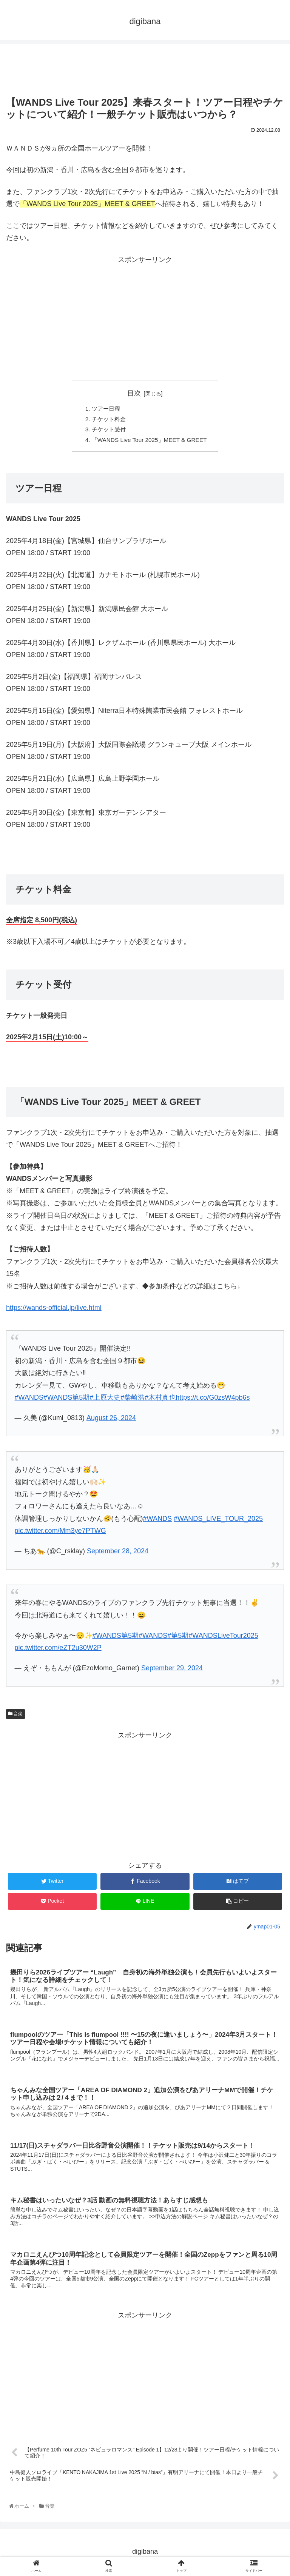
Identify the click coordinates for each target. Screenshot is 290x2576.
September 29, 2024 (172, 1670)
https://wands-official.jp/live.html (54, 1310)
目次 (134, 393)
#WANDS (157, 1521)
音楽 (15, 1716)
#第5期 (177, 1638)
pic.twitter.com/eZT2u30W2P (58, 1650)
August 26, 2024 (111, 1420)
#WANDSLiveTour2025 (223, 1638)
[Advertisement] (145, 67)
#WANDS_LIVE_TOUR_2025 (218, 1521)
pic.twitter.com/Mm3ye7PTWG (60, 1533)
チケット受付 (106, 431)
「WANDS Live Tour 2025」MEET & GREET (149, 442)
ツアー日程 (103, 409)
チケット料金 (106, 420)
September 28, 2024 (117, 1553)
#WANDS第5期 (116, 1638)
